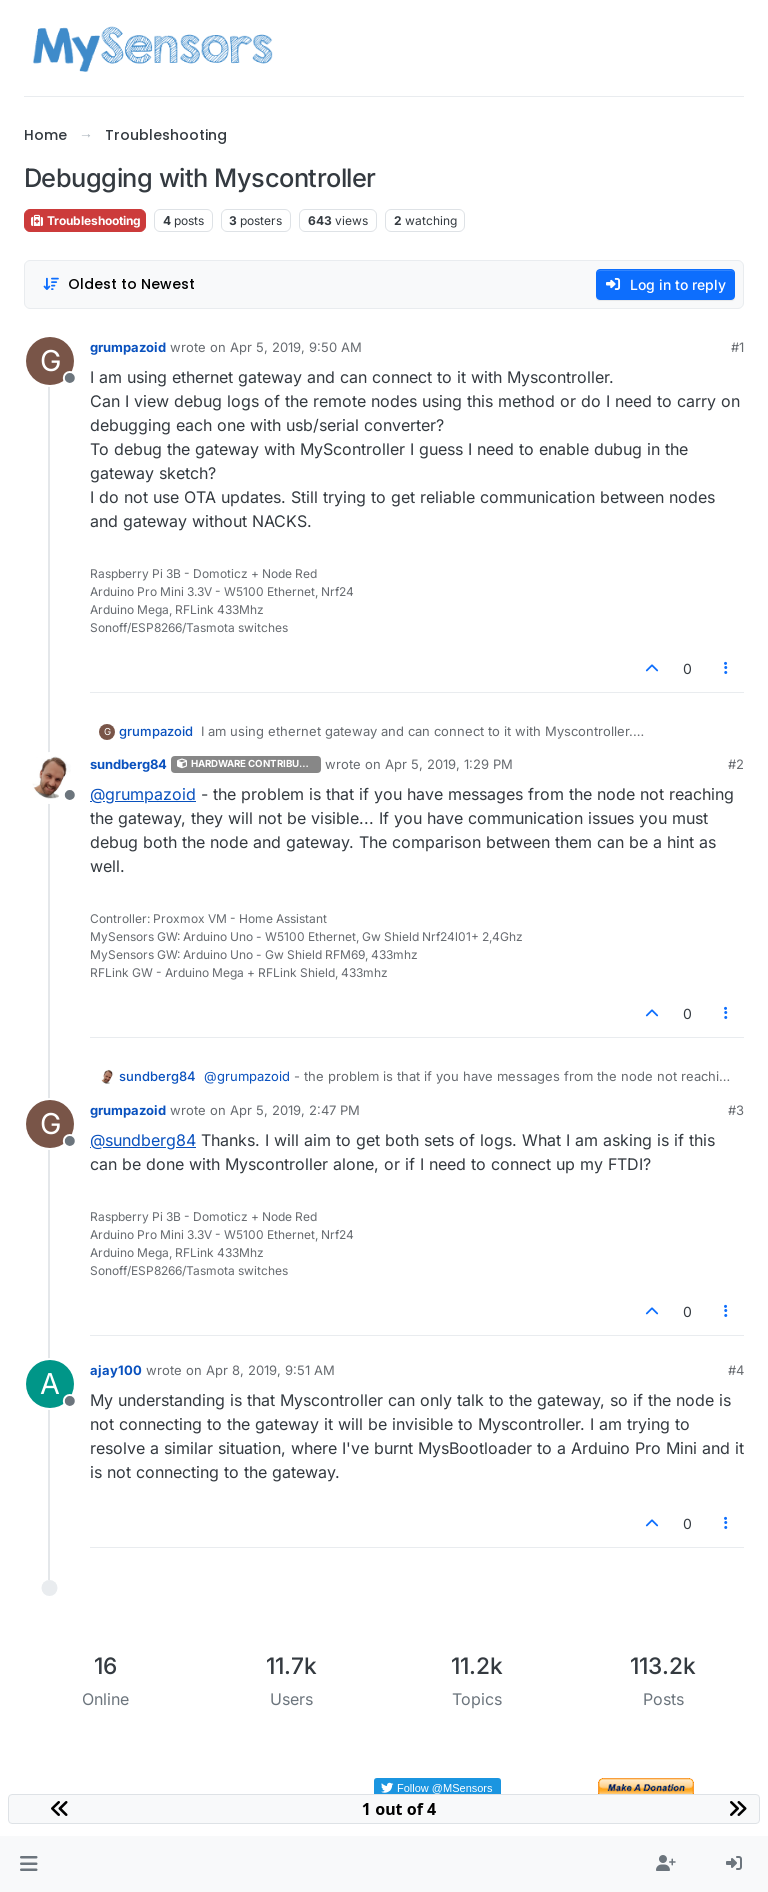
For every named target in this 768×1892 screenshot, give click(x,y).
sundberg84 (128, 764)
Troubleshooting (85, 220)
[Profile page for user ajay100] (50, 1384)
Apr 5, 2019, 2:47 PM (295, 1110)
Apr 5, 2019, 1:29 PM (449, 764)
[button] (28, 1864)
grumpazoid (128, 347)
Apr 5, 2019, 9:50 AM (296, 347)
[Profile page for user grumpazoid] (50, 361)
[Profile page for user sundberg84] (50, 778)
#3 (736, 1110)
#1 (737, 347)
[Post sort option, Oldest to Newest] (118, 284)
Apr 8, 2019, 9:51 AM (270, 1370)
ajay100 (116, 1370)
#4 (736, 1370)
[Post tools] (727, 668)
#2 (736, 764)
